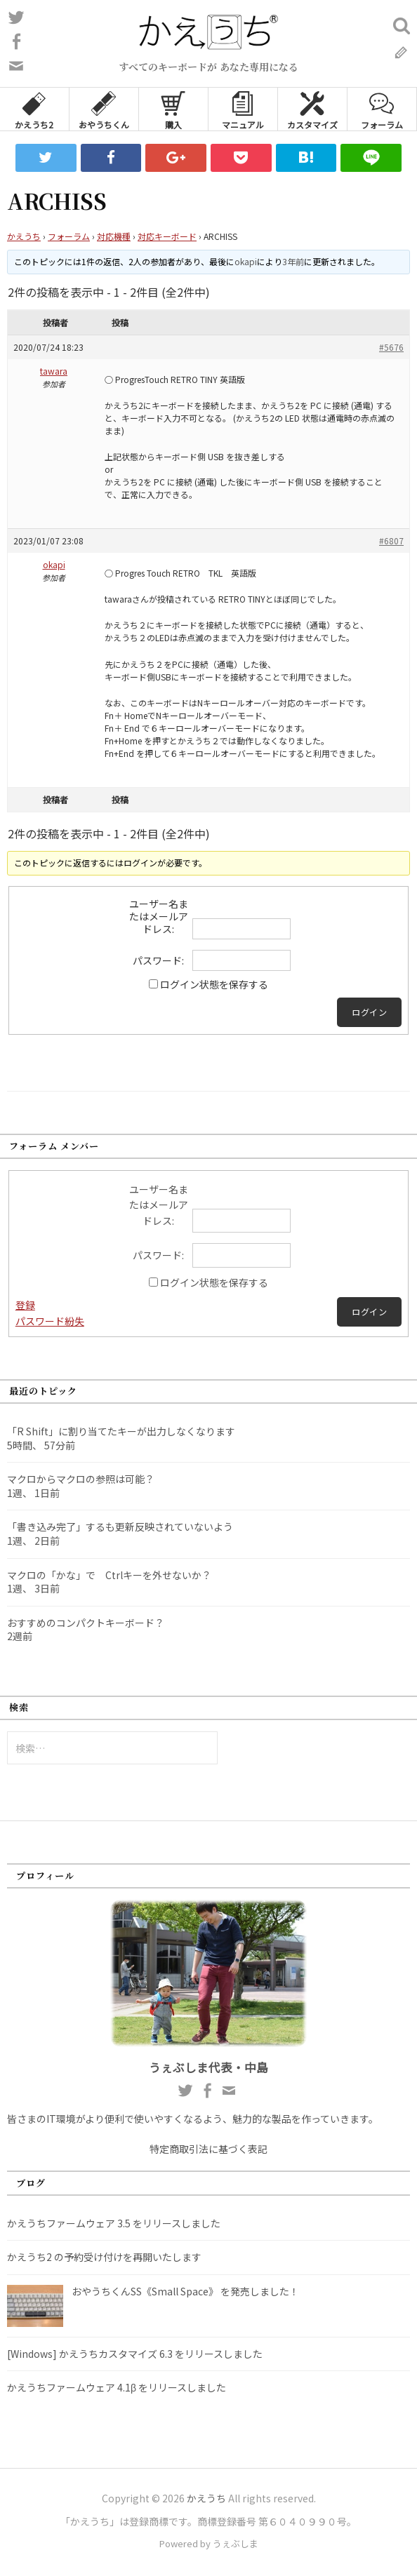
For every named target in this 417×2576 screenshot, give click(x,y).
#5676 (391, 347)
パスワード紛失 (49, 1321)
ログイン (369, 1012)
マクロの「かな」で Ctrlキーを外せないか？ (109, 1575)
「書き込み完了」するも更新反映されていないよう (120, 1527)
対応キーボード (167, 236)
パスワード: (158, 960)
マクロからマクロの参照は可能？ (80, 1479)
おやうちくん (104, 109)
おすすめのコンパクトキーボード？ (85, 1623)
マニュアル (243, 109)
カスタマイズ (312, 109)
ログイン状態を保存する (214, 984)
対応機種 (114, 236)
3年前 (293, 261)
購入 (173, 109)
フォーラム (382, 109)
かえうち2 (34, 109)
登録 (25, 1305)
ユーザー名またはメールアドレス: (158, 916)
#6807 (391, 540)
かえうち (24, 236)
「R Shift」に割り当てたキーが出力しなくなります (121, 1431)
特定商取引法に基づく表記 (208, 2149)
